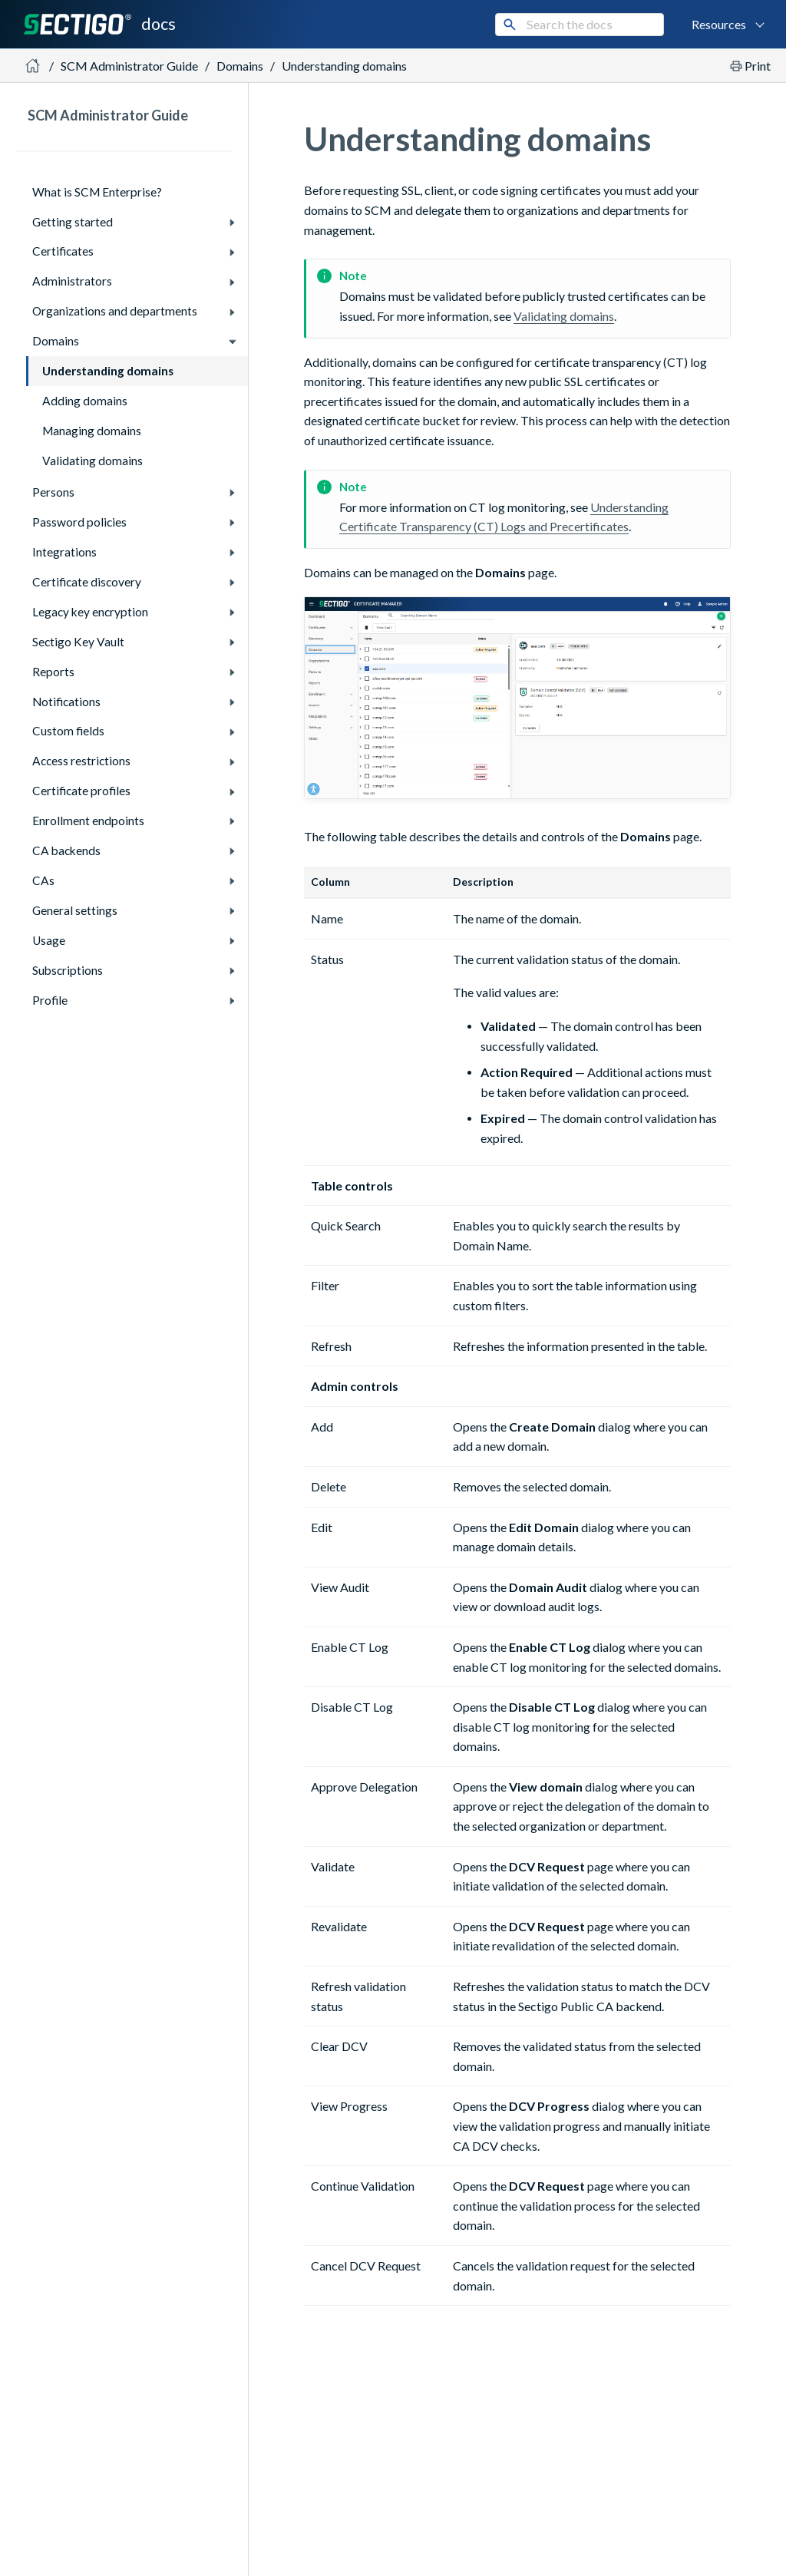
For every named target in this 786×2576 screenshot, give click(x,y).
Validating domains (92, 460)
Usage (48, 940)
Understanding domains (344, 65)
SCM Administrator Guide (129, 65)
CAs (43, 880)
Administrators (72, 281)
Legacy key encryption (90, 612)
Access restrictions (81, 761)
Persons (53, 492)
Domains (55, 341)
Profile (50, 1000)
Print (758, 65)
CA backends (66, 850)
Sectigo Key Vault (78, 642)
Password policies (79, 522)
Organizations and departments (114, 311)
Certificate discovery (86, 582)
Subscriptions (67, 970)
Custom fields (68, 731)
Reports (53, 672)
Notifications (66, 701)
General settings (74, 910)
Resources (719, 24)
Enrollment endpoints (88, 820)
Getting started (72, 222)
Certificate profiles (81, 791)
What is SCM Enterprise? (97, 192)
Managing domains (91, 431)
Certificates (63, 251)
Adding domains (84, 401)
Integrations (64, 552)
